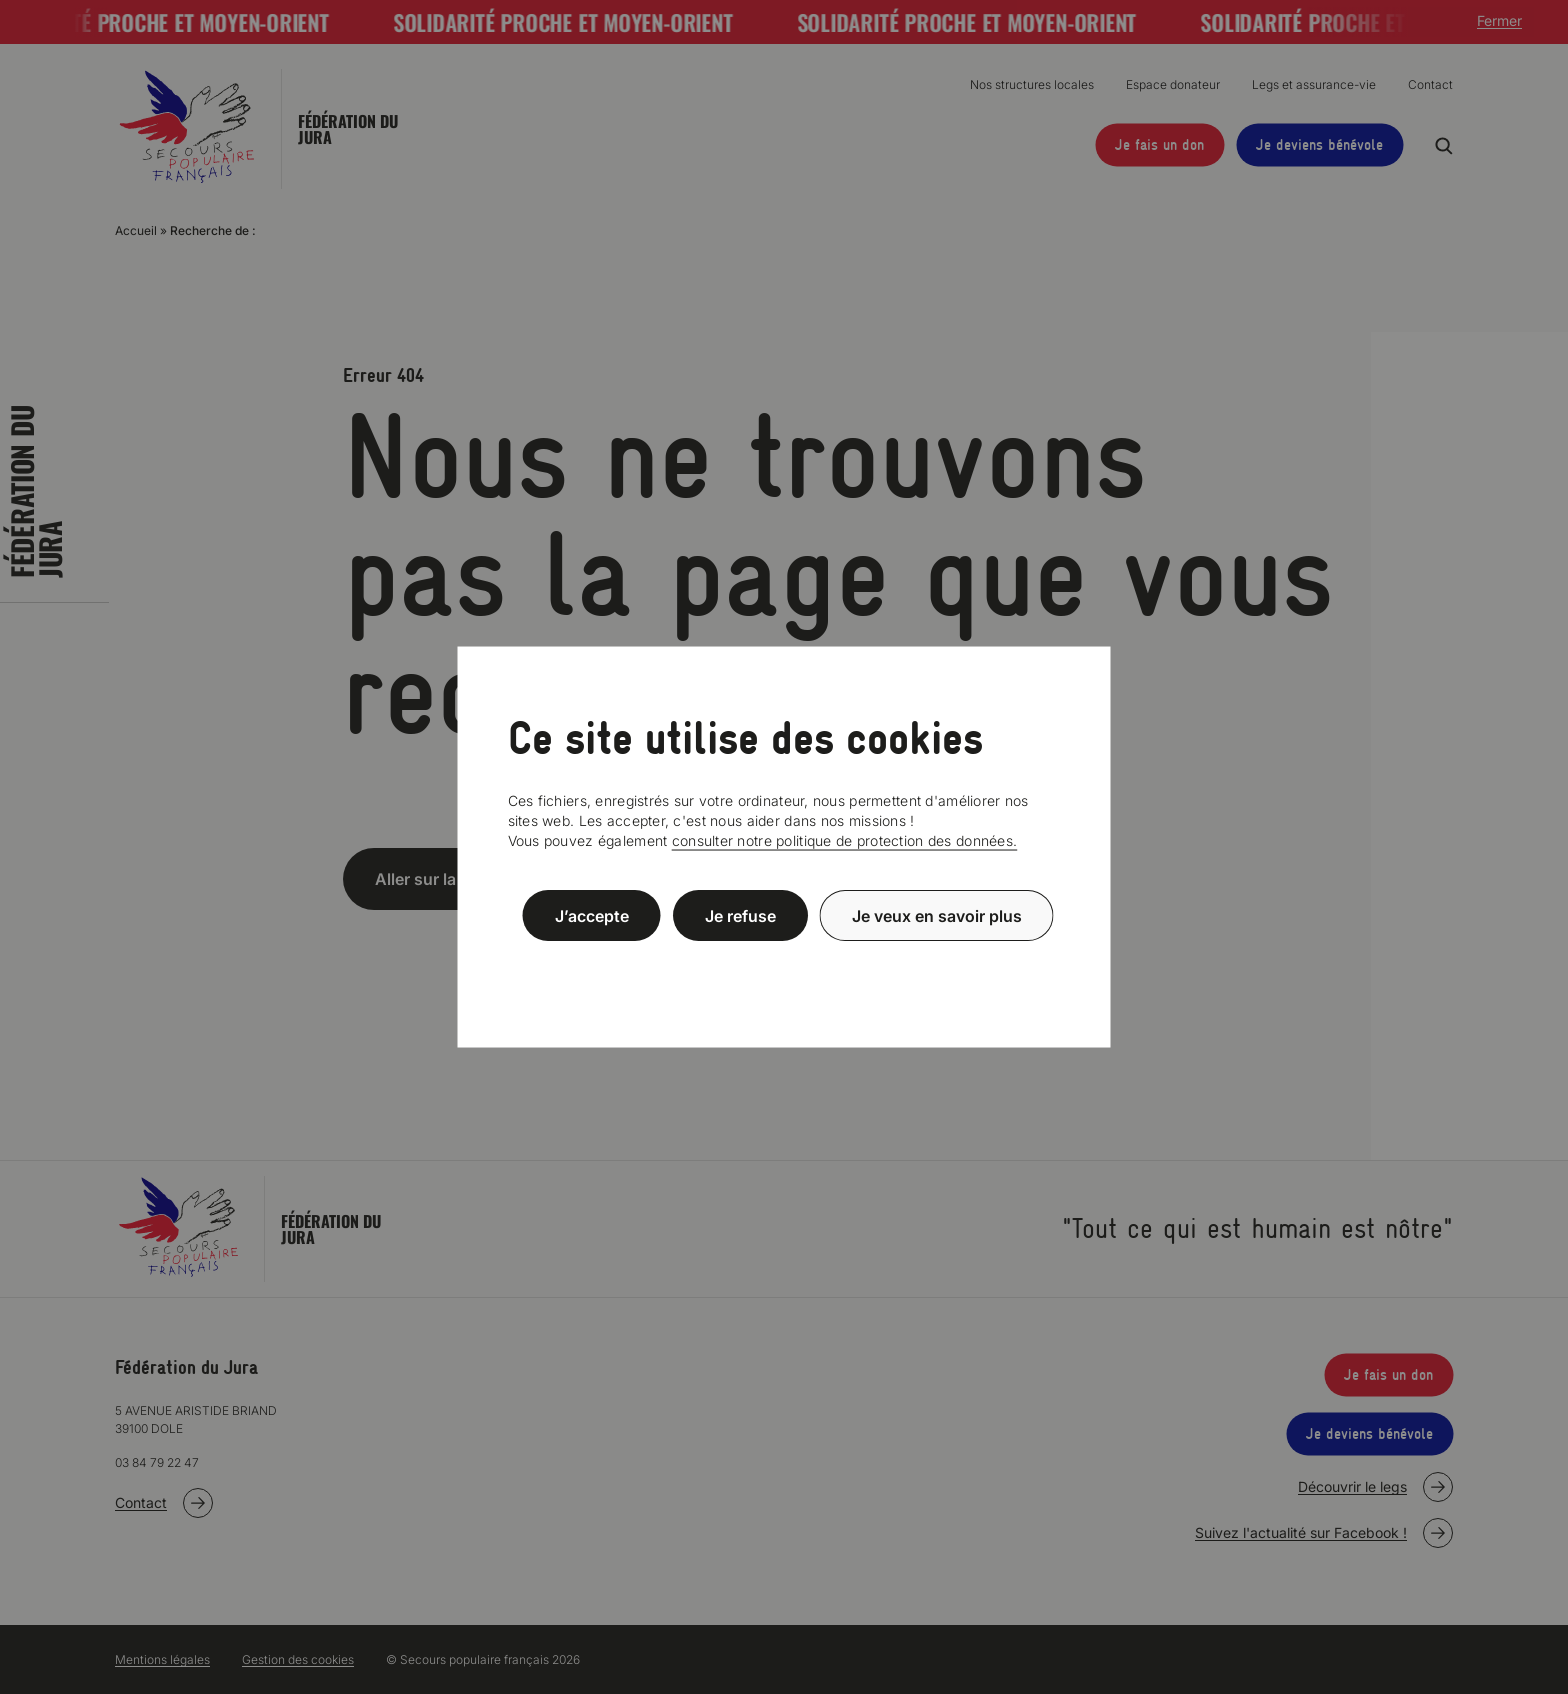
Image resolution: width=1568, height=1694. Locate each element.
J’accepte (592, 915)
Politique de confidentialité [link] (784, 963)
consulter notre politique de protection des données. (845, 840)
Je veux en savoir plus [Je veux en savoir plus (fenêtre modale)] (937, 915)
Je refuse (740, 915)
